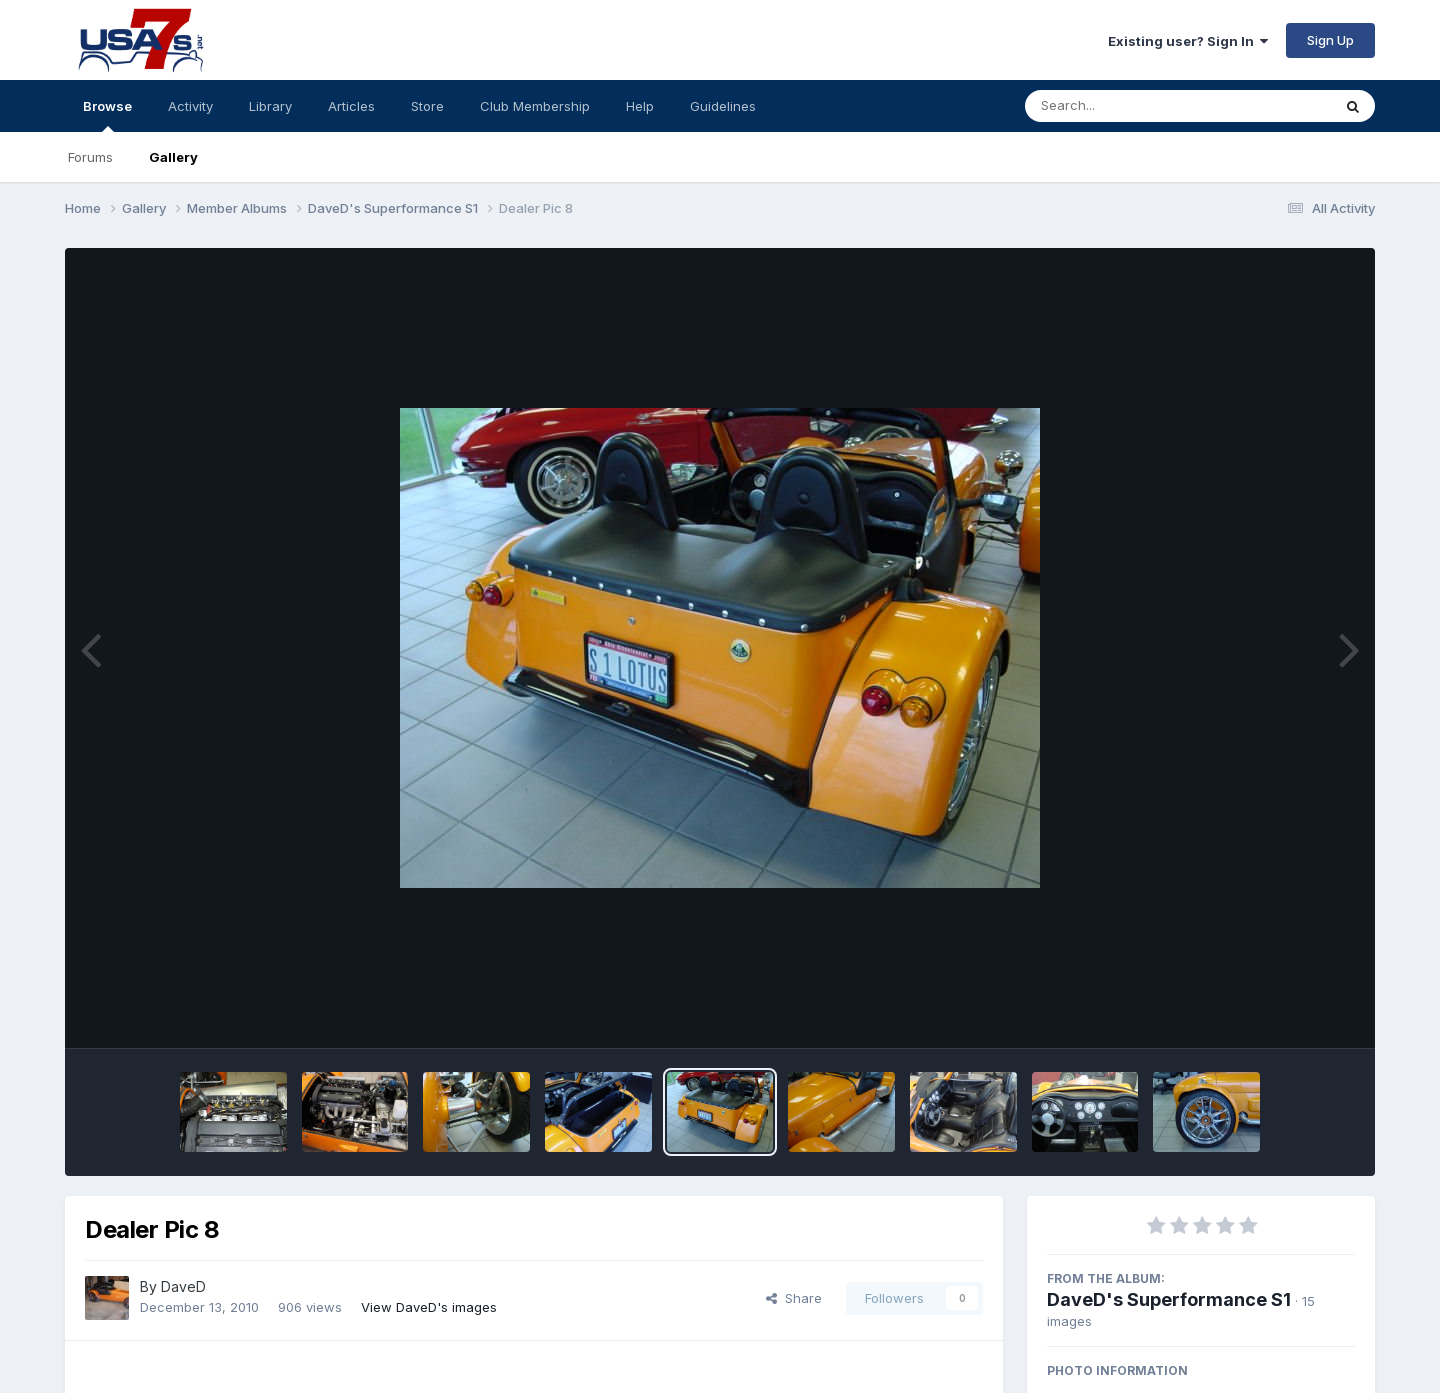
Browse (107, 115)
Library (270, 106)
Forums (90, 157)
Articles (351, 106)
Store (427, 106)
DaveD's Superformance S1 (1169, 1299)
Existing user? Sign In (1188, 41)
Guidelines (723, 106)
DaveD (183, 1286)
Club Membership (535, 106)
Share (794, 1298)
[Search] (1123, 106)
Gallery (173, 157)
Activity (190, 106)
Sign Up (1330, 40)
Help (640, 106)
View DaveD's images (429, 1307)
